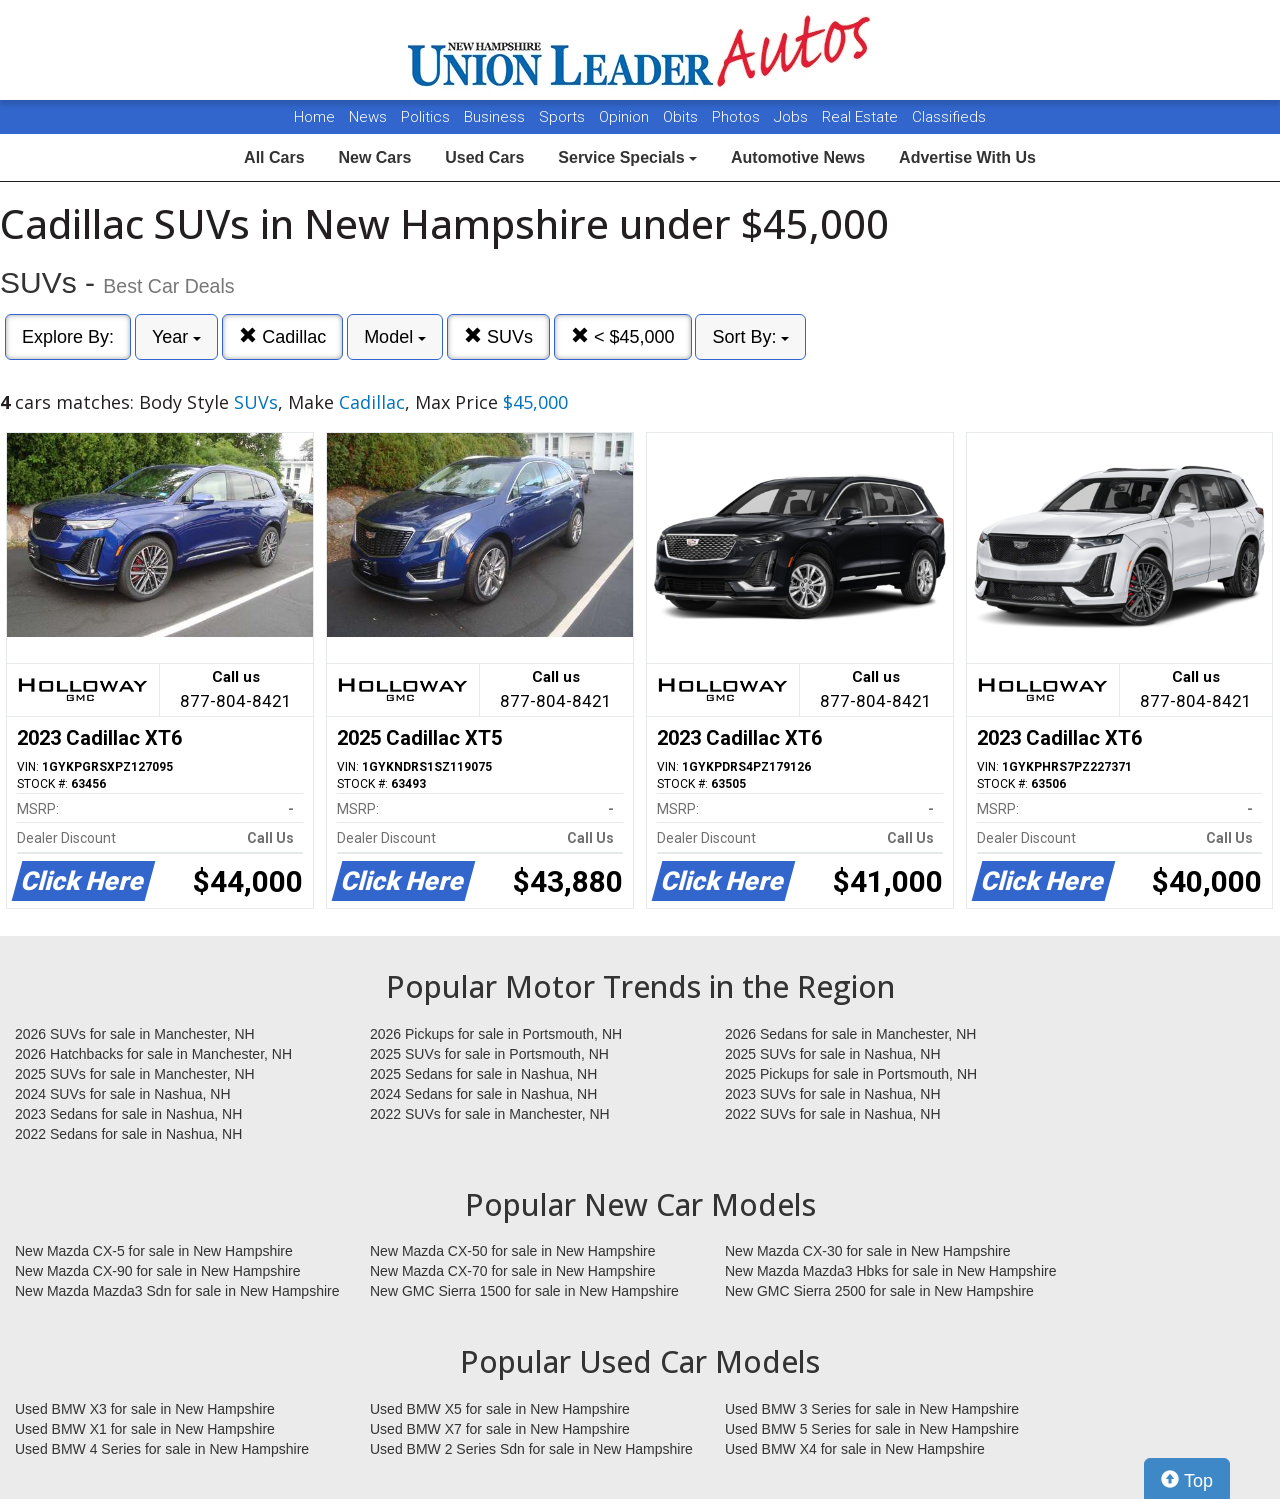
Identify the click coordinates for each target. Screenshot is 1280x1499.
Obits (682, 117)
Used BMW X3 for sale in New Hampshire (145, 1409)
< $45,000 (623, 336)
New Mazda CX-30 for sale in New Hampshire (868, 1251)
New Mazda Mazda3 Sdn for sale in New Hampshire (177, 1291)
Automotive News (798, 157)
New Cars (374, 157)
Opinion (626, 117)
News (368, 117)
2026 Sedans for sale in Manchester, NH (850, 1034)
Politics (425, 117)
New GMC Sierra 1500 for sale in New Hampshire (524, 1291)
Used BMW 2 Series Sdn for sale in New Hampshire (531, 1449)
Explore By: (68, 337)
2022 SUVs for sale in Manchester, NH (490, 1114)
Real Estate (862, 117)
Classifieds (949, 117)
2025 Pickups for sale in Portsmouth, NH (851, 1074)
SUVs (498, 336)
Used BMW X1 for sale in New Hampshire (145, 1429)
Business (496, 117)
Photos (738, 117)
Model (395, 337)
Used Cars (484, 157)
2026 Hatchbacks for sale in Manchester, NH (153, 1054)
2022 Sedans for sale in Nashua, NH (128, 1134)
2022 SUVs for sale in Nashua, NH (833, 1114)
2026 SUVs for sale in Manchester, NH (135, 1034)
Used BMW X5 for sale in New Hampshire (500, 1409)
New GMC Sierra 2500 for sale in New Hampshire (879, 1291)
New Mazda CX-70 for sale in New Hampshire (513, 1271)
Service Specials (627, 157)
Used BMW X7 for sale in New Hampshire (500, 1429)
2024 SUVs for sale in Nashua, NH (123, 1094)
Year (176, 337)
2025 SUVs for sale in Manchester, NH (135, 1074)
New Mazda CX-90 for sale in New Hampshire (158, 1271)
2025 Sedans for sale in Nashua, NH (483, 1074)
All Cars (274, 157)
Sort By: (750, 337)
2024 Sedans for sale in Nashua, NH (483, 1094)
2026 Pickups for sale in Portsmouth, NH (496, 1034)
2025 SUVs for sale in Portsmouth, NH (489, 1054)
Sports (564, 117)
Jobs (793, 117)
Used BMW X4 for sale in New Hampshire (855, 1449)
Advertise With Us (967, 157)
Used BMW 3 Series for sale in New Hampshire (872, 1409)
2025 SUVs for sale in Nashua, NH (833, 1054)
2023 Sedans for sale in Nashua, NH (128, 1114)
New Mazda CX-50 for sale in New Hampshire (513, 1251)
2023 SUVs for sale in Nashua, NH (833, 1094)
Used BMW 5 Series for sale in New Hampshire (872, 1429)
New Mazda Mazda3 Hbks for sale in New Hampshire (890, 1271)
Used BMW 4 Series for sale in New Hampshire (162, 1449)
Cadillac (282, 336)
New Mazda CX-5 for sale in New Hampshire (154, 1251)
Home (314, 117)
